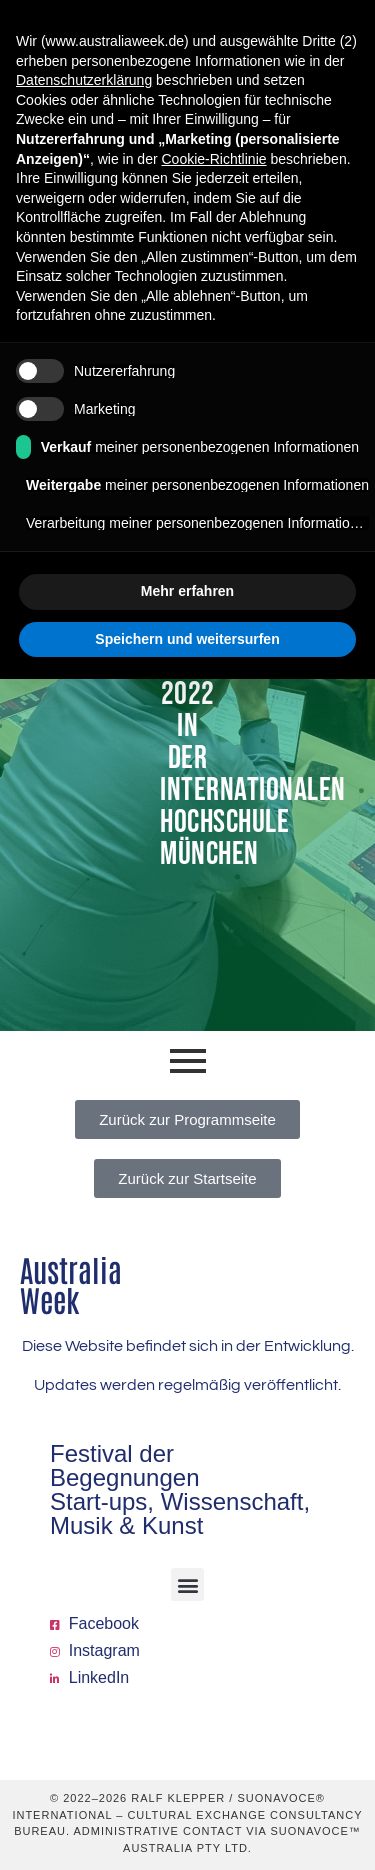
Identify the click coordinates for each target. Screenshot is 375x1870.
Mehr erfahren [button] (187, 591)
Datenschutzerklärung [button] (84, 80)
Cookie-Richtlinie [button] (213, 159)
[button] (187, 1584)
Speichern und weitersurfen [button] (187, 639)
